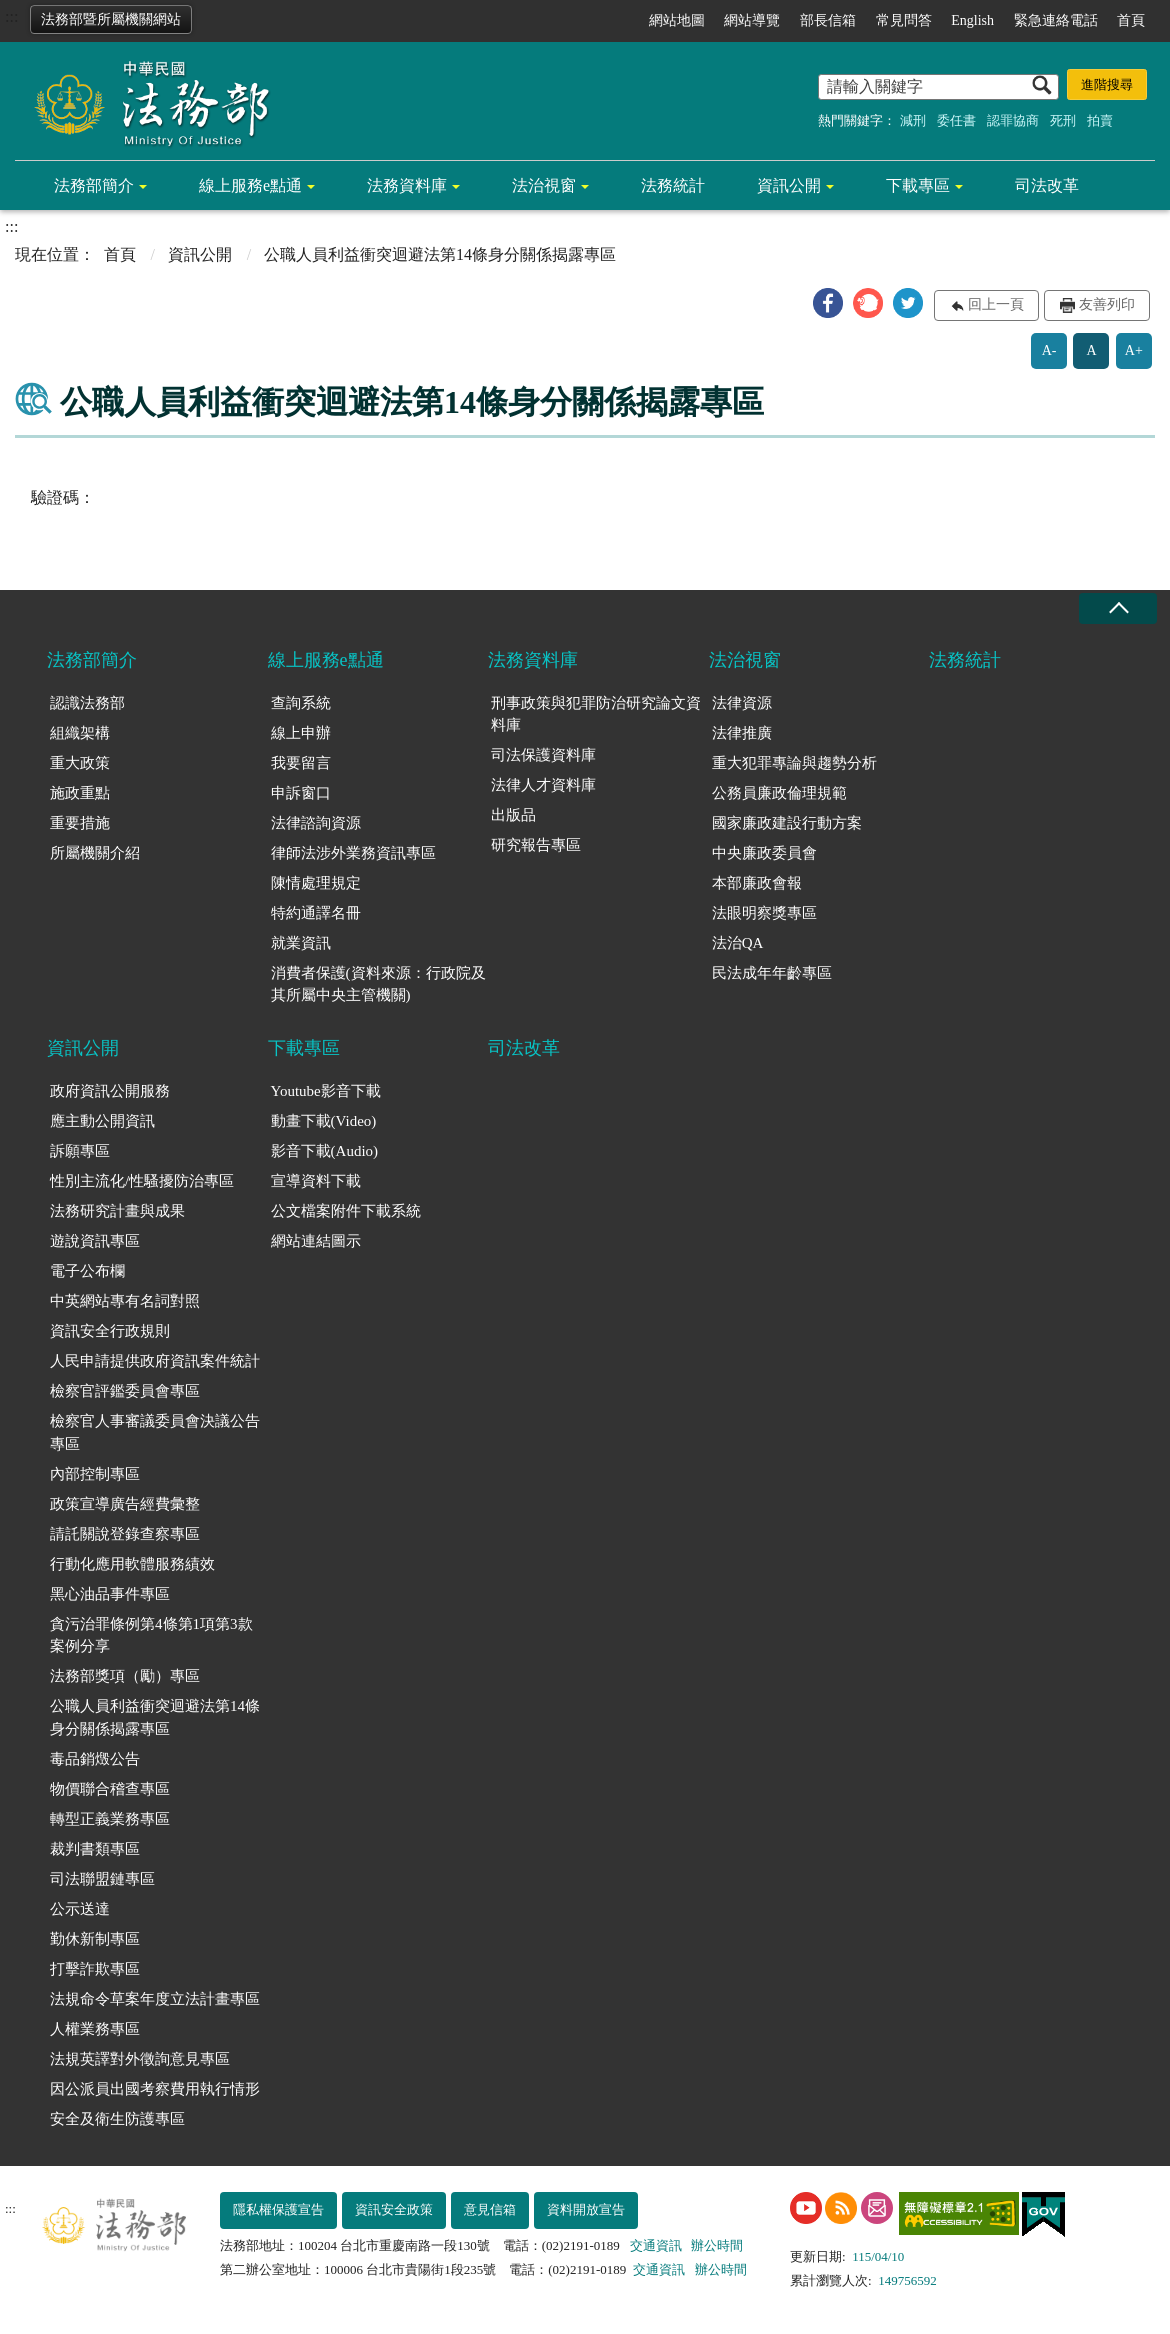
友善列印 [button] (1107, 304)
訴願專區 (80, 1151)
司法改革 (1047, 185)
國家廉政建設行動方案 (787, 823)
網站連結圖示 (316, 1241)
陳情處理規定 (316, 883)
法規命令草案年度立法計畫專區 (155, 1999)
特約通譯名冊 (316, 913)
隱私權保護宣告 (278, 2209)
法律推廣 (742, 733)
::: (11, 16)
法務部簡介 (94, 185)
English (972, 20)
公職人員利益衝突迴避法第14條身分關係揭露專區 (155, 1717)
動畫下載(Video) (324, 1121)
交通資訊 (656, 2245)
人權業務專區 (95, 2029)
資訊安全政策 (394, 2209)
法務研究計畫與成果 (117, 1211)
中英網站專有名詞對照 (125, 1301)
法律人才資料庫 (543, 785)
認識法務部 (87, 703)
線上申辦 (301, 733)
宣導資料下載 (316, 1181)
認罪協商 (1013, 120)
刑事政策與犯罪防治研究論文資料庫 (596, 714)
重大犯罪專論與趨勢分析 (794, 763)
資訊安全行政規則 (110, 1331)
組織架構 (80, 733)
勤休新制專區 (95, 1939)
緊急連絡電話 (1056, 20)
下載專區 (918, 185)
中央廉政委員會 (764, 853)
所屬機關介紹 (95, 853)
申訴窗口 (301, 793)
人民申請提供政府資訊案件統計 (155, 1361)
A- (1049, 350)
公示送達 (80, 1909)
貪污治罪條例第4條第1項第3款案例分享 (151, 1635)
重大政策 (80, 763)
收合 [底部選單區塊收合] (1118, 608)
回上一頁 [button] (996, 304)
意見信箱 (490, 2209)
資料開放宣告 (586, 2209)
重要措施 (80, 823)
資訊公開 (789, 185)
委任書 (956, 120)
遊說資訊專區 (95, 1241)
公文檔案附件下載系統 (346, 1211)
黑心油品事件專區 (110, 1594)
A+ (1134, 350)
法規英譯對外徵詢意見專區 (140, 2059)
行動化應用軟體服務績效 (132, 1564)
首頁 (1131, 20)
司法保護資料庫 (543, 755)
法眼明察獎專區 (764, 913)
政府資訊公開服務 (110, 1091)
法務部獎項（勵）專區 (125, 1676)
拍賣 (1100, 120)
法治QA (738, 943)
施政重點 (80, 793)
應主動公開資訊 (102, 1121)
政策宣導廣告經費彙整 (125, 1504)
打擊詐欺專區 (95, 1969)
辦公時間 (717, 2245)
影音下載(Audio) (325, 1151)
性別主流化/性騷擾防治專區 (142, 1181)
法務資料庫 (407, 185)
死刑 (1063, 120)
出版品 (513, 815)
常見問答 (904, 20)
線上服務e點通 (250, 185)
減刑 (913, 120)
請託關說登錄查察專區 (125, 1534)
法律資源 (742, 703)
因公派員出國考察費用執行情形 (155, 2089)
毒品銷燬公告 (95, 1759)
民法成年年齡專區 (772, 973)
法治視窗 (544, 185)
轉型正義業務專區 (110, 1819)
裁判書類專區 (95, 1849)
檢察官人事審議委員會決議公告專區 (155, 1432)
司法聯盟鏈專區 (102, 1879)
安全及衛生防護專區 (117, 2119)
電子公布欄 (87, 1271)
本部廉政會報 (757, 883)
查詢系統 (301, 703)
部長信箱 (828, 20)
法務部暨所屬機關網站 (111, 19)
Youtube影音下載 (326, 1091)
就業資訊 (301, 943)
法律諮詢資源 (316, 823)
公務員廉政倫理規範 (779, 793)
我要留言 (301, 763)
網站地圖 (677, 20)
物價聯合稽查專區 (110, 1789)
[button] (828, 303)
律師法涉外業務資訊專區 (353, 853)
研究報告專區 (536, 845)
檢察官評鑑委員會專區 (125, 1391)
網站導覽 (752, 20)
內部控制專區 (95, 1474)
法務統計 (673, 185)
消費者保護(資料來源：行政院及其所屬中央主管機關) (378, 984)
